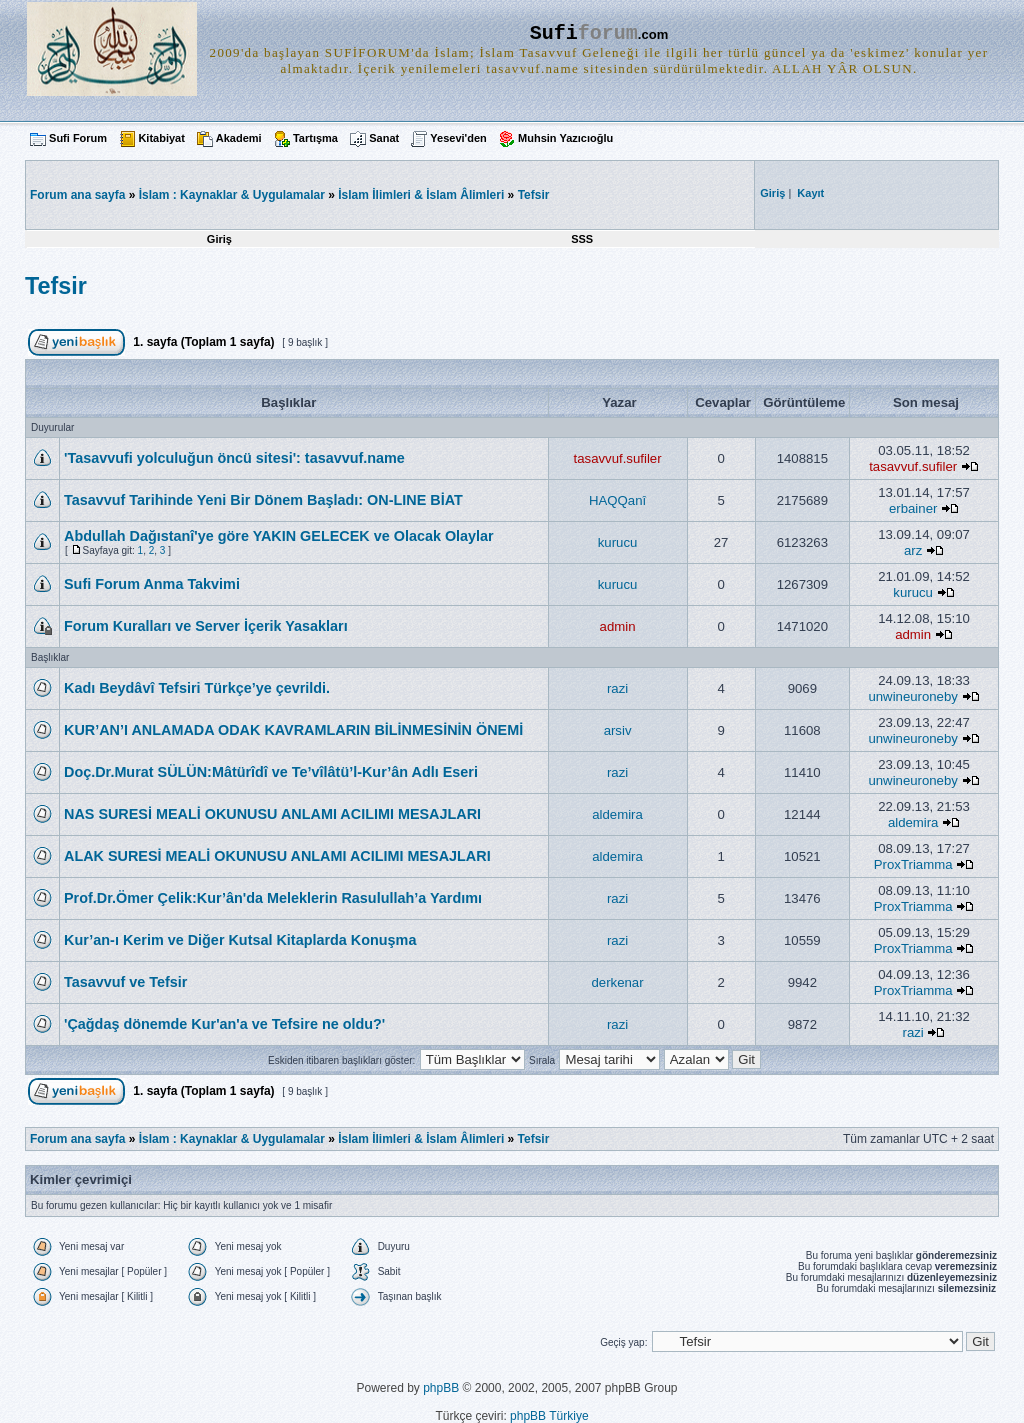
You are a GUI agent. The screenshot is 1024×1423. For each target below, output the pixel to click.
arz (913, 550)
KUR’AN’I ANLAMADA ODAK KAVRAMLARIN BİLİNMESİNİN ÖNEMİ (293, 730)
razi (617, 688)
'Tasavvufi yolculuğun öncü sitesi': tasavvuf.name (234, 458)
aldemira (617, 814)
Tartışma (315, 138)
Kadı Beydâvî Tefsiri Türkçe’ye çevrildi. (197, 688)
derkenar (618, 982)
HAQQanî (617, 500)
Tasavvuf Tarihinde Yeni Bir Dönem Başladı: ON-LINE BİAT (263, 500)
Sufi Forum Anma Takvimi (152, 584)
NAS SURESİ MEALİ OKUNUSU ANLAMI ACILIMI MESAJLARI (272, 814)
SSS (582, 239)
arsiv (618, 730)
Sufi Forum (78, 138)
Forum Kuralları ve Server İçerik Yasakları (206, 626)
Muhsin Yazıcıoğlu (565, 138)
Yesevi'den (458, 138)
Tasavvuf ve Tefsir (125, 982)
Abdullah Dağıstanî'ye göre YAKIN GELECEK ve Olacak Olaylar (279, 536)
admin (618, 626)
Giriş (219, 239)
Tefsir (534, 195)
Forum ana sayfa (77, 1139)
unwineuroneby (912, 696)
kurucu (618, 542)
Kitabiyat (161, 138)
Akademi (239, 138)
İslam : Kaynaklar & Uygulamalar (232, 195)
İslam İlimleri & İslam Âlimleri (421, 195)
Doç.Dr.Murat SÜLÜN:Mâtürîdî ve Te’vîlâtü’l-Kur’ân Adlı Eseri (271, 772)
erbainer (913, 508)
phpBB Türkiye (549, 1416)
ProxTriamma (913, 864)
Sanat (384, 138)
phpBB (441, 1388)
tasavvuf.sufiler (618, 458)
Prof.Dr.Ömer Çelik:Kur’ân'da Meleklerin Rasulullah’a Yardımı (273, 898)
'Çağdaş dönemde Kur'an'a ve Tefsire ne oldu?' (224, 1024)
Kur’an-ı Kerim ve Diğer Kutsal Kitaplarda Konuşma (240, 940)
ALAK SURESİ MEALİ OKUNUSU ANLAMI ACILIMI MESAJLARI (277, 856)
